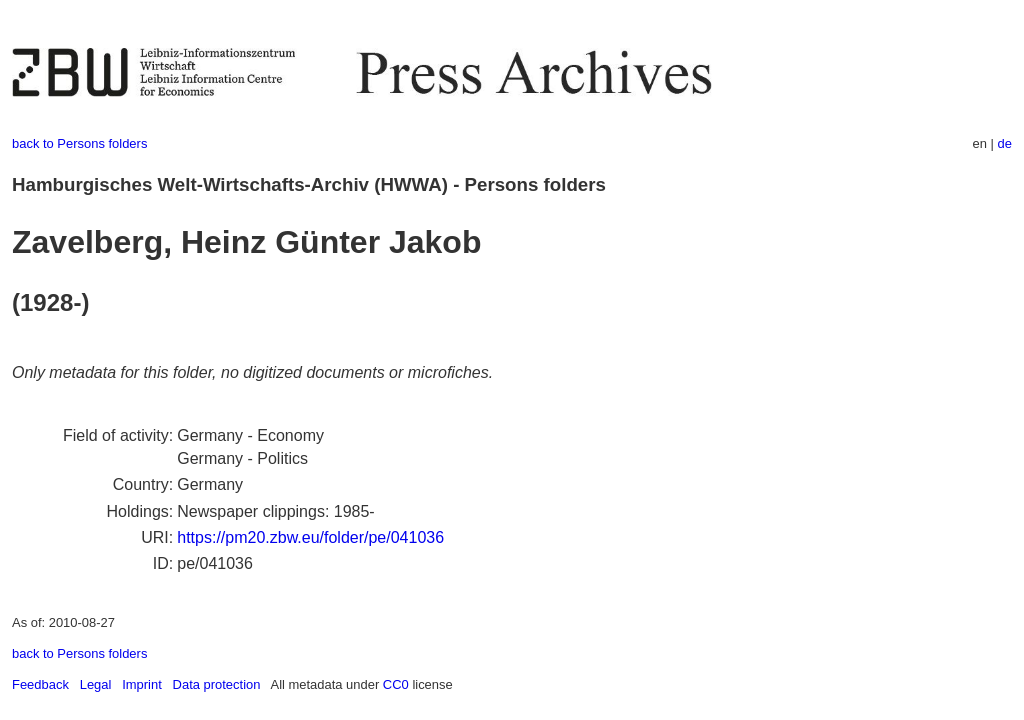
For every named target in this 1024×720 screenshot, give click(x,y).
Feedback (40, 684)
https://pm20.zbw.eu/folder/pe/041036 (310, 537)
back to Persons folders (79, 143)
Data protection (217, 684)
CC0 (396, 684)
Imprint (142, 684)
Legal (96, 684)
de (1005, 143)
